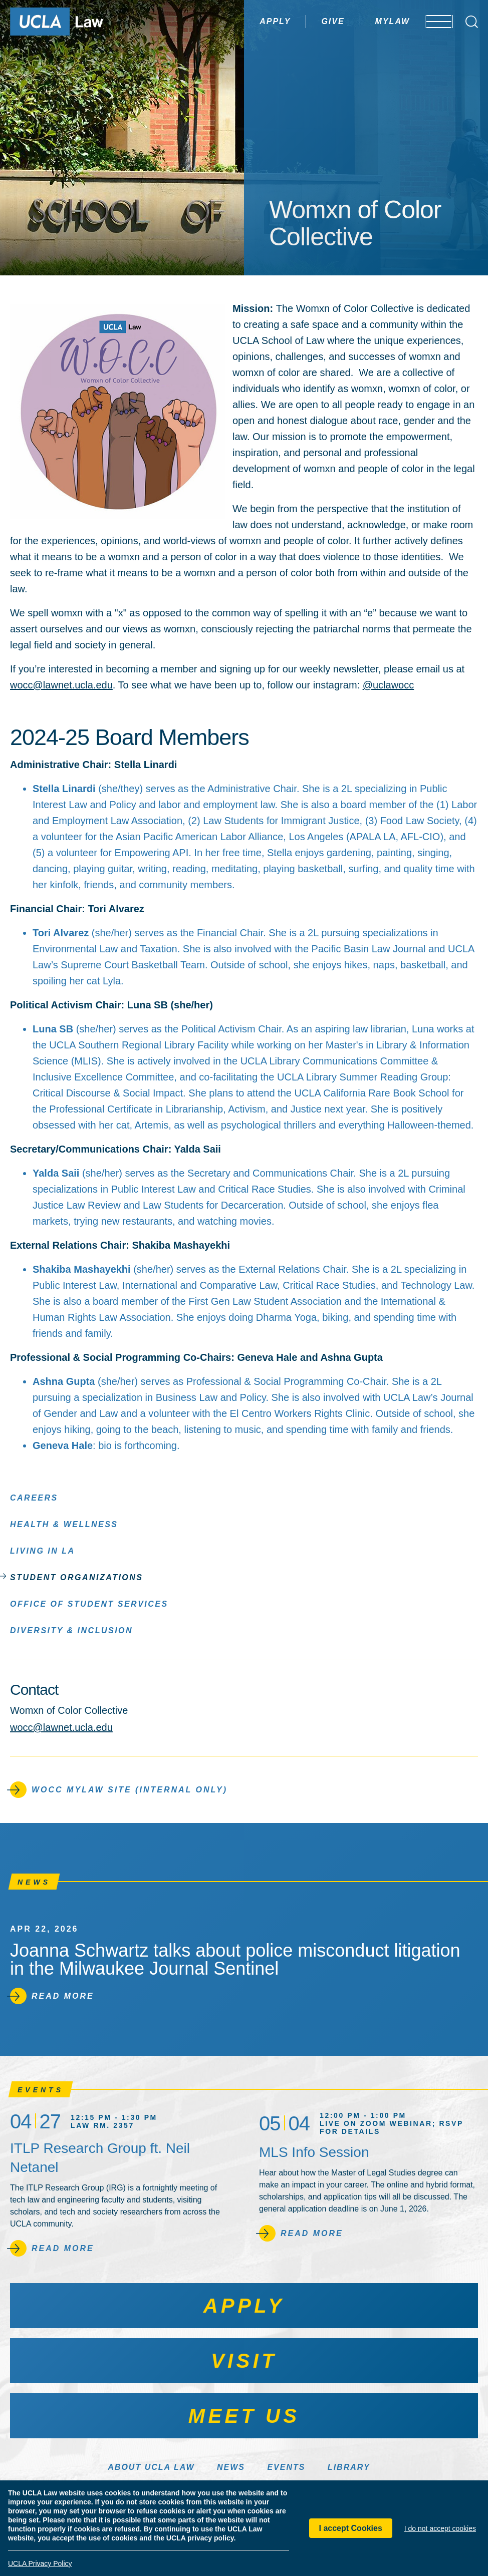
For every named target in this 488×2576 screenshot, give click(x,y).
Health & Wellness (64, 1524)
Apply (247, 21)
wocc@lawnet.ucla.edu (61, 684)
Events (286, 2467)
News (231, 2467)
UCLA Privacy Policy (40, 2563)
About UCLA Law (151, 2467)
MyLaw (364, 21)
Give (304, 21)
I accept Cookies (350, 2528)
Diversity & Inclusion (71, 1630)
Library (349, 2467)
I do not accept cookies (440, 2528)
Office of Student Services (89, 1603)
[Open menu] (432, 21)
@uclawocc (388, 684)
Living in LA (42, 1550)
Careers (34, 1497)
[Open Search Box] (471, 22)
